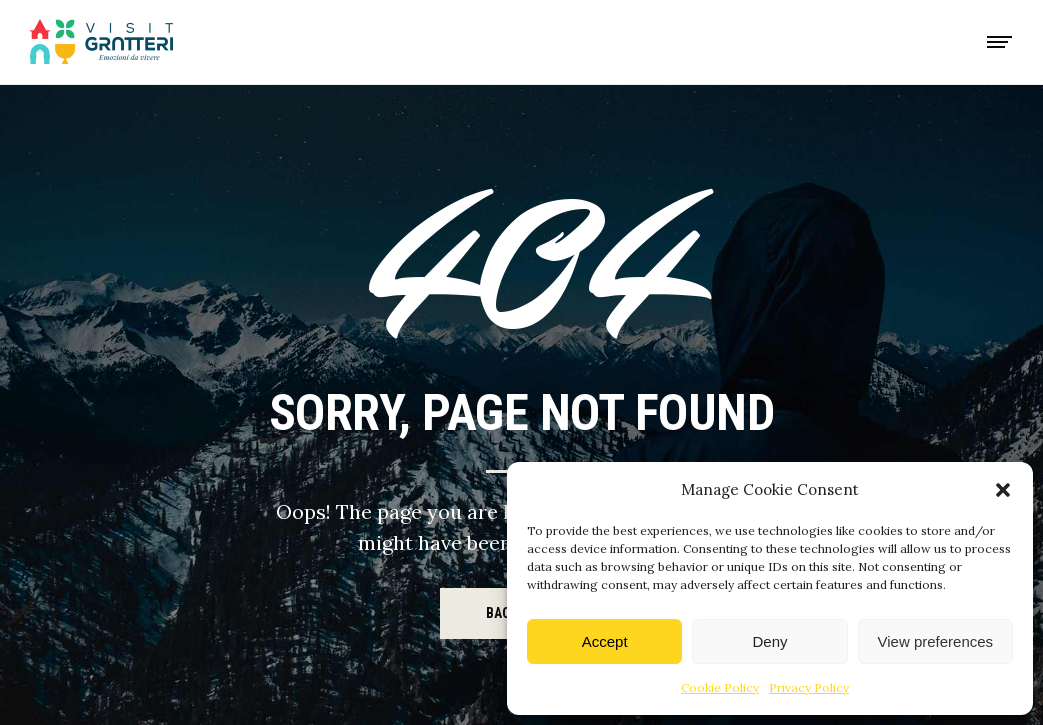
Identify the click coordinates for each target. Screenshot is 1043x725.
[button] (1003, 490)
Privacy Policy (809, 687)
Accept (605, 641)
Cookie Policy (720, 687)
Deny (769, 641)
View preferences (936, 641)
